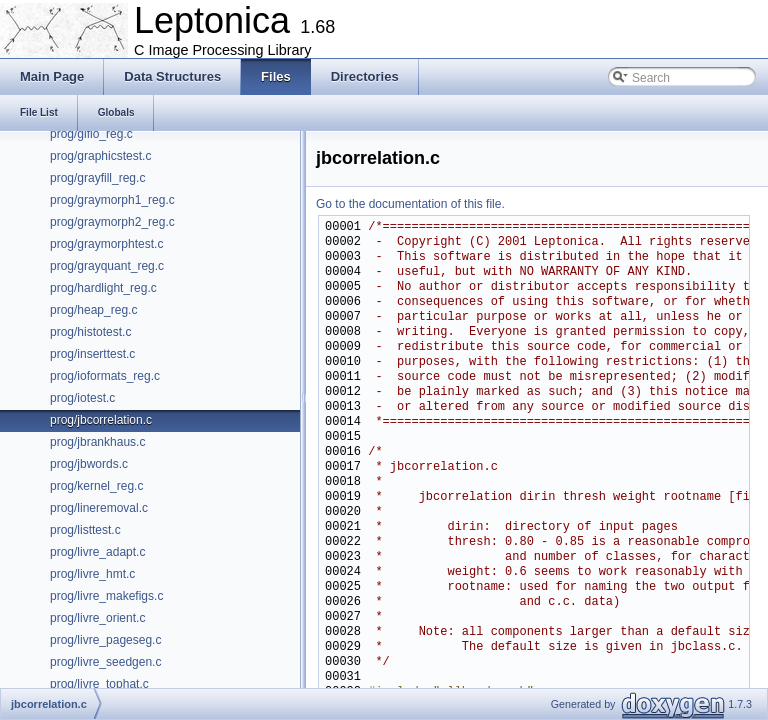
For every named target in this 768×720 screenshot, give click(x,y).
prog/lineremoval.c (99, 508)
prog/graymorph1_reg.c (112, 200)
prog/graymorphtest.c (106, 244)
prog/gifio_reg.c (91, 134)
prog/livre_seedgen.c (105, 662)
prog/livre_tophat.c (99, 684)
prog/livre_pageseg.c (105, 640)
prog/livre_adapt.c (97, 552)
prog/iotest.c (82, 398)
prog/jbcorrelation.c (101, 420)
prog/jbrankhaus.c (97, 442)
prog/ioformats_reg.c (105, 376)
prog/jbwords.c (89, 464)
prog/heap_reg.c (93, 310)
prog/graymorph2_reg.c (112, 222)
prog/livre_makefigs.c (106, 596)
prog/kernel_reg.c (96, 486)
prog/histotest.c (90, 332)
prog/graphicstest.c (100, 156)
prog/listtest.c (85, 530)
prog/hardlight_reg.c (103, 288)
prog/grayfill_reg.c (97, 178)
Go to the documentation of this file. (410, 204)
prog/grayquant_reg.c (107, 266)
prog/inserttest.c (92, 354)
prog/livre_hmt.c (92, 574)
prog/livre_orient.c (97, 618)
